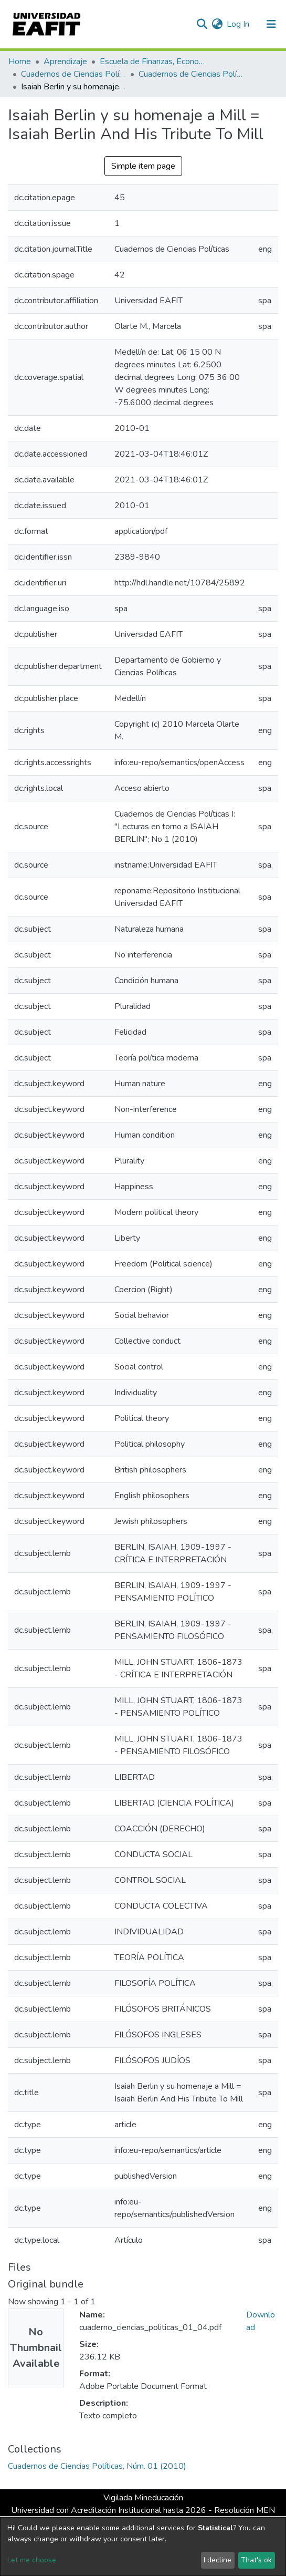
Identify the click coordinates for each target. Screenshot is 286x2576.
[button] (217, 24)
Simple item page (143, 166)
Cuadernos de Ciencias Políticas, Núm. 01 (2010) (191, 74)
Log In (238, 24)
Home (19, 61)
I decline (217, 2560)
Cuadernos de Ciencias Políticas (73, 74)
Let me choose (31, 2560)
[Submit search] (201, 24)
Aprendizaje (65, 61)
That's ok (256, 2560)
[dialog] (143, 2546)
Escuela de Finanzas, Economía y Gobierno (152, 61)
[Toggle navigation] (271, 24)
